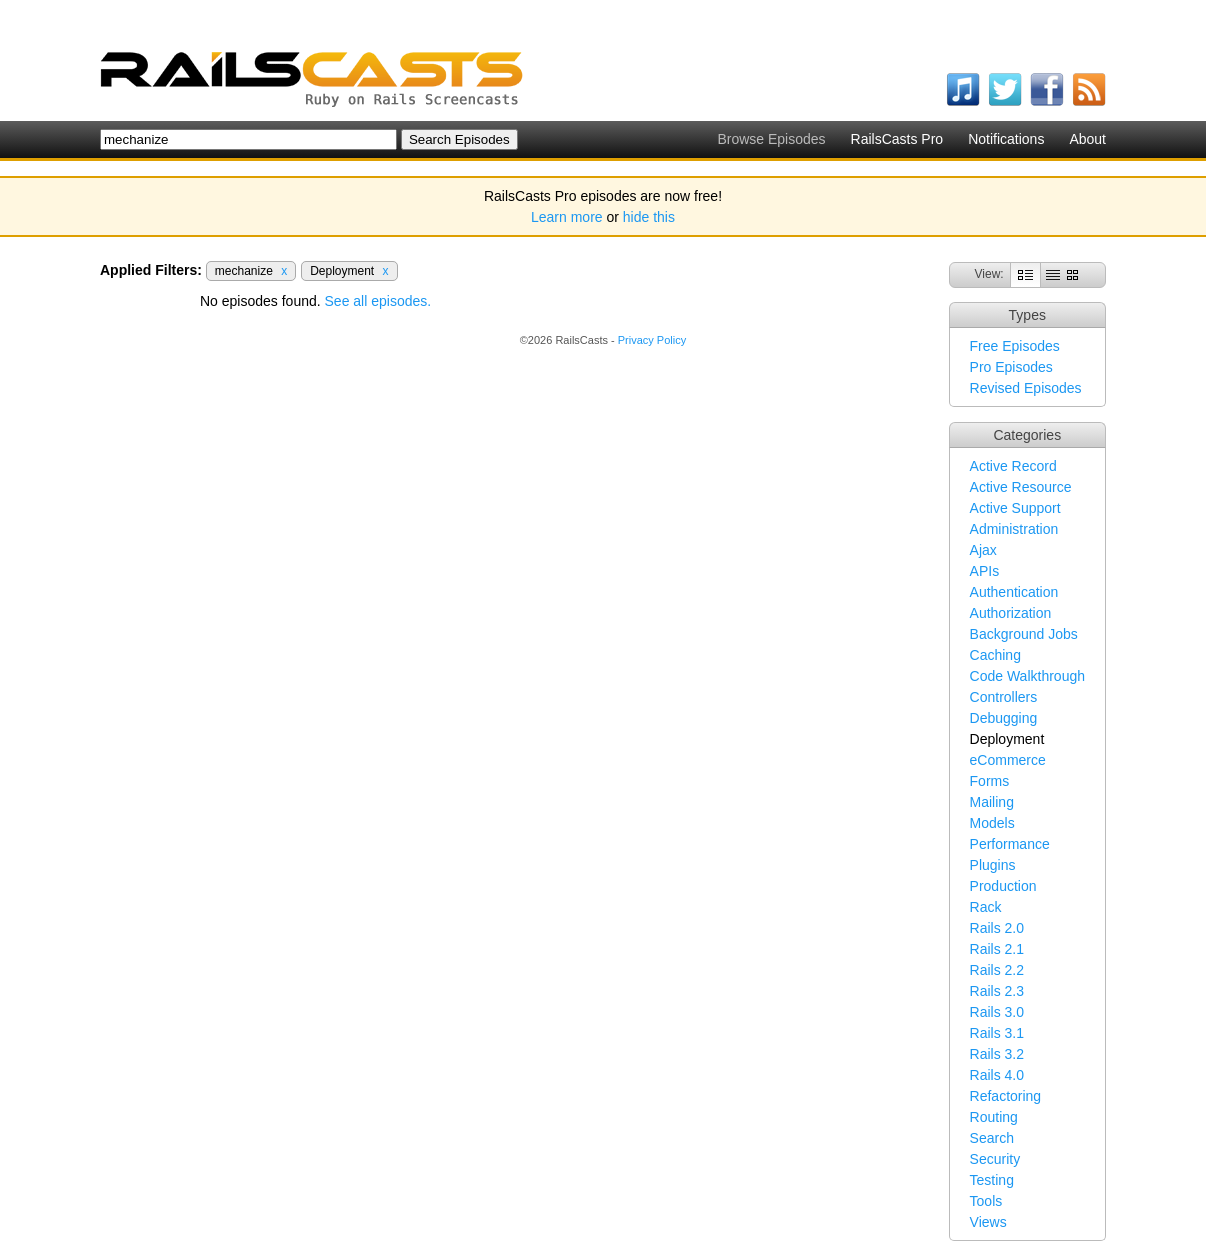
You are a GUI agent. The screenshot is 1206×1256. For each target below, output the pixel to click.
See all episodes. (378, 301)
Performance (1010, 844)
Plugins (993, 865)
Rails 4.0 (997, 1075)
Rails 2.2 (997, 970)
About (1087, 139)
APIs (985, 571)
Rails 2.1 (997, 949)
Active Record (1013, 466)
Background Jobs (1024, 634)
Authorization (1011, 613)
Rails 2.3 (997, 991)
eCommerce (1008, 760)
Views (988, 1222)
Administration (1014, 529)
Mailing (992, 802)
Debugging (1004, 718)
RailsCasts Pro (897, 139)
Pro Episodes (1011, 367)
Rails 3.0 (997, 1012)
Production (1003, 886)
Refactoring (1006, 1096)
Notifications (1006, 139)
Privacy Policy (652, 340)
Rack (986, 907)
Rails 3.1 (997, 1033)
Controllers (1004, 697)
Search (992, 1138)
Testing (992, 1180)
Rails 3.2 (997, 1054)
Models (992, 823)
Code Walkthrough (1027, 676)
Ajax (983, 550)
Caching (995, 655)
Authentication (1014, 592)
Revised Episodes (1026, 388)
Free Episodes (1015, 346)
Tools (986, 1201)
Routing (994, 1117)
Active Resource (1021, 487)
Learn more (567, 217)
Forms (990, 781)
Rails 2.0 (997, 928)
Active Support (1015, 508)
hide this (649, 217)
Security (995, 1159)
